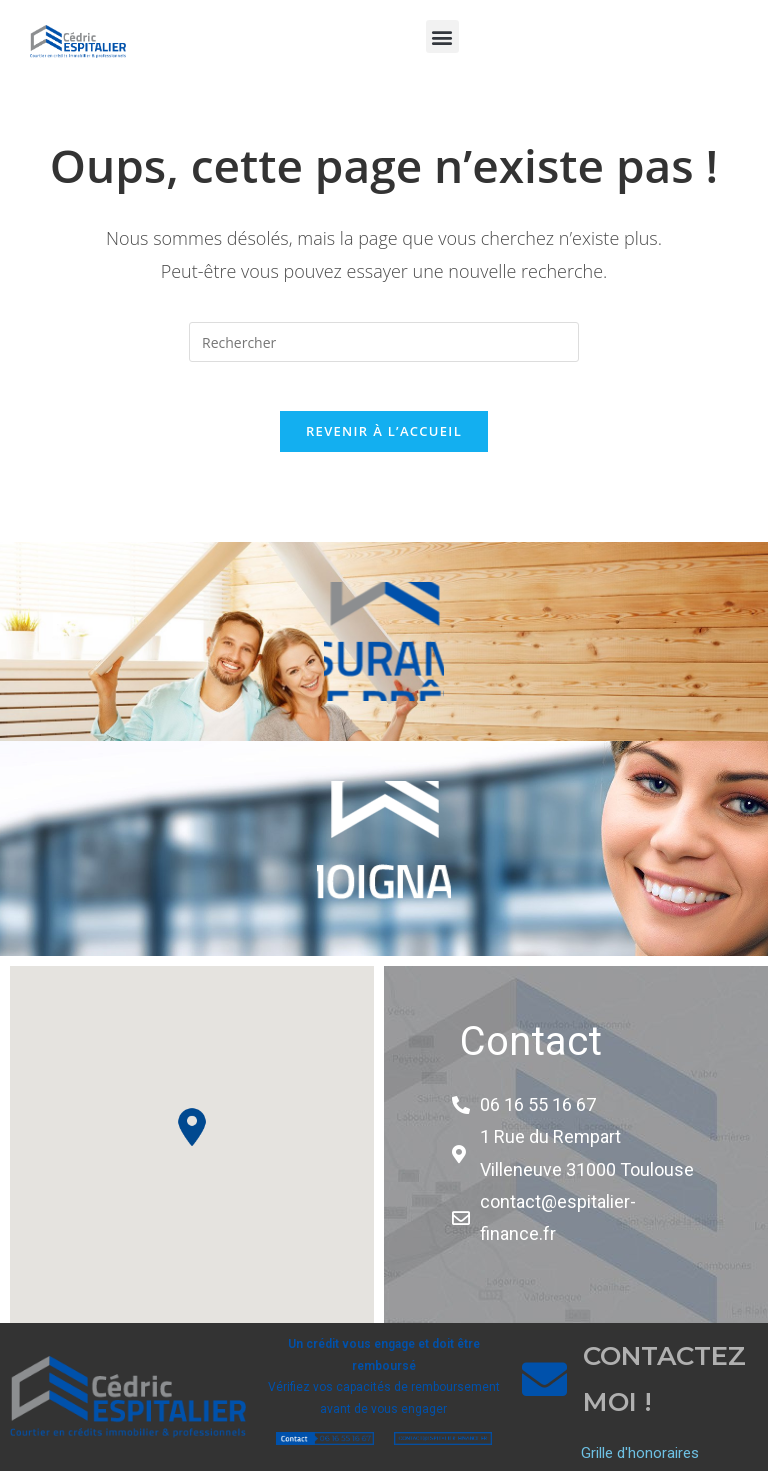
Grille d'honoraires (640, 1465)
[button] (442, 36)
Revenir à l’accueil (384, 442)
